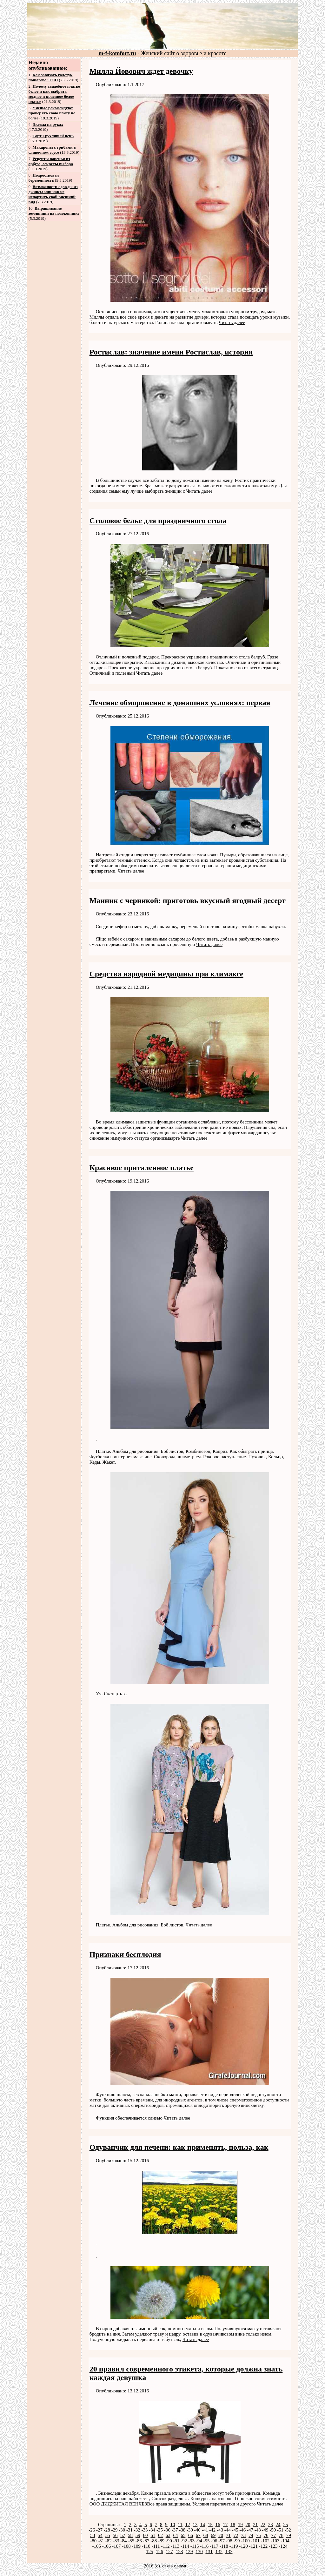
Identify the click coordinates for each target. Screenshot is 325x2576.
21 (255, 2524)
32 (138, 2529)
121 (254, 2546)
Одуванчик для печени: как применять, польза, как (179, 2147)
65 (183, 2535)
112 (166, 2546)
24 (278, 2524)
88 (154, 2540)
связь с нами (175, 2565)
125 (149, 2551)
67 (198, 2535)
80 (94, 2540)
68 (205, 2535)
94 (199, 2540)
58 (130, 2535)
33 (145, 2529)
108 (127, 2546)
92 (184, 2540)
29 (115, 2529)
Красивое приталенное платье (142, 1167)
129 (189, 2551)
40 (198, 2529)
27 (100, 2529)
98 (230, 2540)
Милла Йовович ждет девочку (141, 71)
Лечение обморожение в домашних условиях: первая (180, 702)
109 (137, 2546)
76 (266, 2535)
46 (243, 2529)
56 (115, 2535)
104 (285, 2540)
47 (251, 2529)
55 (107, 2535)
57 (122, 2535)
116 (205, 2546)
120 (244, 2546)
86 (139, 2540)
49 (266, 2529)
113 (175, 2546)
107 (117, 2546)
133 (229, 2551)
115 (195, 2546)
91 (177, 2540)
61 (152, 2535)
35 (160, 2529)
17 (225, 2524)
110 (146, 2546)
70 (220, 2535)
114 (185, 2546)
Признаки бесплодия (125, 1954)
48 (258, 2529)
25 (285, 2524)
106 (107, 2546)
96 (214, 2540)
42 (213, 2529)
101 (256, 2540)
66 (190, 2535)
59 (138, 2535)
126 (159, 2551)
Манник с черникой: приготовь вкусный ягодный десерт (188, 900)
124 (284, 2546)
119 (234, 2546)
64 (175, 2535)
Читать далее (232, 322)
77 (273, 2535)
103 (276, 2540)
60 (145, 2535)
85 (131, 2540)
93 (192, 2540)
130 (199, 2551)
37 (175, 2529)
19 (240, 2524)
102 (266, 2540)
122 (264, 2546)
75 (258, 2535)
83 (117, 2540)
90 (169, 2540)
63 (168, 2535)
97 (222, 2540)
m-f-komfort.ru (117, 53)
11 (180, 2524)
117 (214, 2546)
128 (179, 2551)
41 (205, 2529)
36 (168, 2529)
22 (263, 2524)
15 (210, 2524)
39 (190, 2529)
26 (92, 2529)
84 (124, 2540)
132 (219, 2551)
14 (202, 2524)
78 (281, 2535)
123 (274, 2546)
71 (228, 2535)
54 (100, 2535)
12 (187, 2524)
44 (228, 2529)
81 (101, 2540)
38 (183, 2529)
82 (109, 2540)
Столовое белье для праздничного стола (158, 520)
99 (237, 2540)
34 (152, 2529)
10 (172, 2524)
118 (224, 2546)
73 (243, 2535)
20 (248, 2524)
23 (270, 2524)
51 (281, 2529)
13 (195, 2524)
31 (130, 2529)
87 (147, 2540)
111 (156, 2546)
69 (213, 2535)
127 (169, 2551)
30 (122, 2529)
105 (97, 2546)
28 (107, 2529)
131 (209, 2551)
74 (251, 2535)
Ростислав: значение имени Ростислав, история (171, 352)
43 (220, 2529)
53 (92, 2535)
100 (246, 2540)
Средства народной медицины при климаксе (166, 974)
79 (288, 2535)
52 (288, 2529)
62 (160, 2535)
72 (236, 2535)
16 (218, 2524)
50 (273, 2529)
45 (236, 2529)
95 (207, 2540)
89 (162, 2540)
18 (232, 2524)
